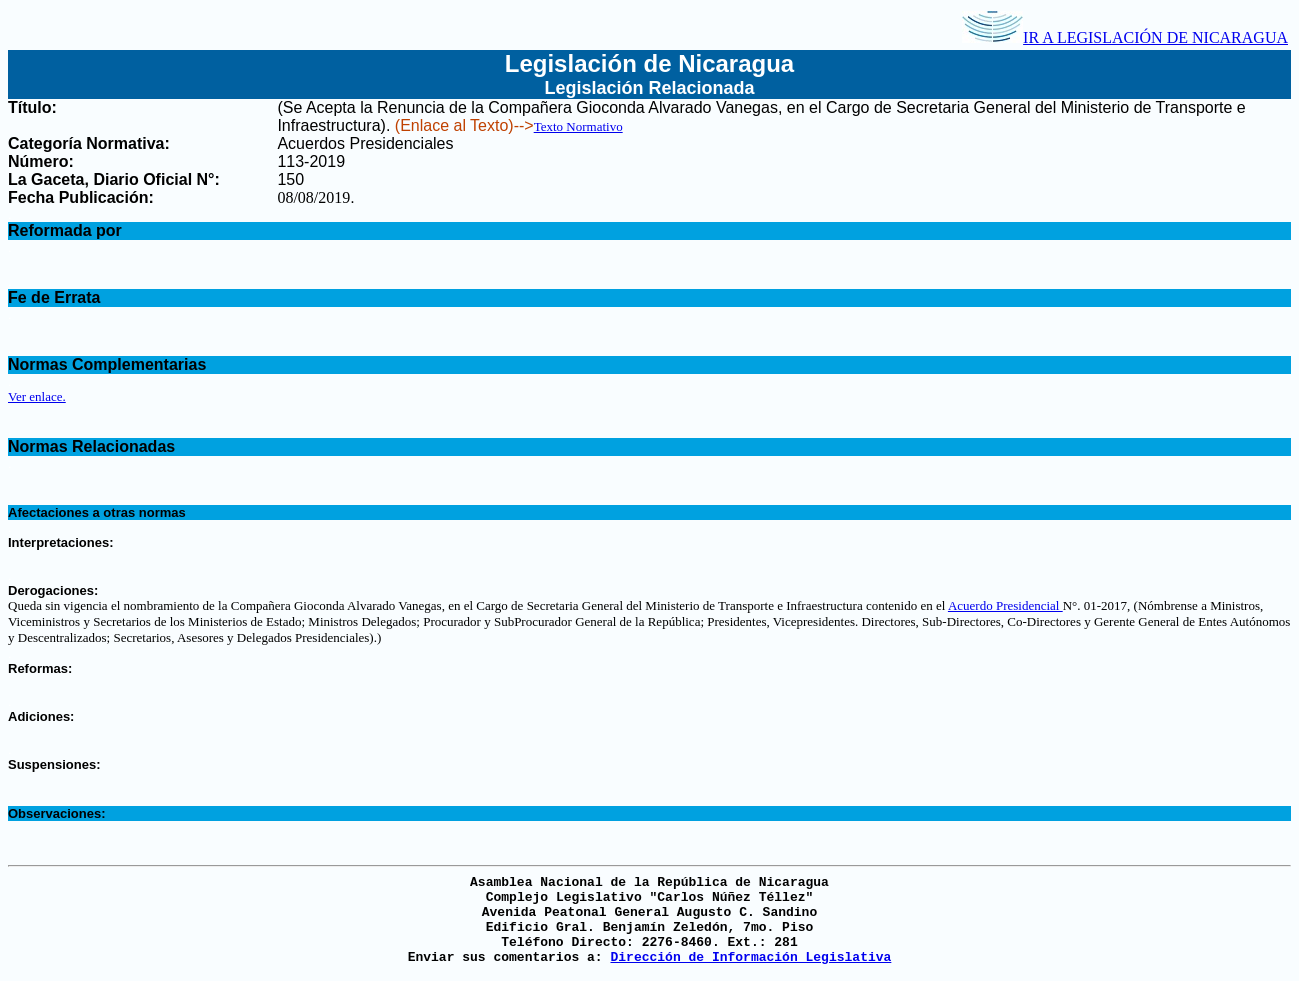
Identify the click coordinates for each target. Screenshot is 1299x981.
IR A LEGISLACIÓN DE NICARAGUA (1125, 37)
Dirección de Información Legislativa (750, 957)
